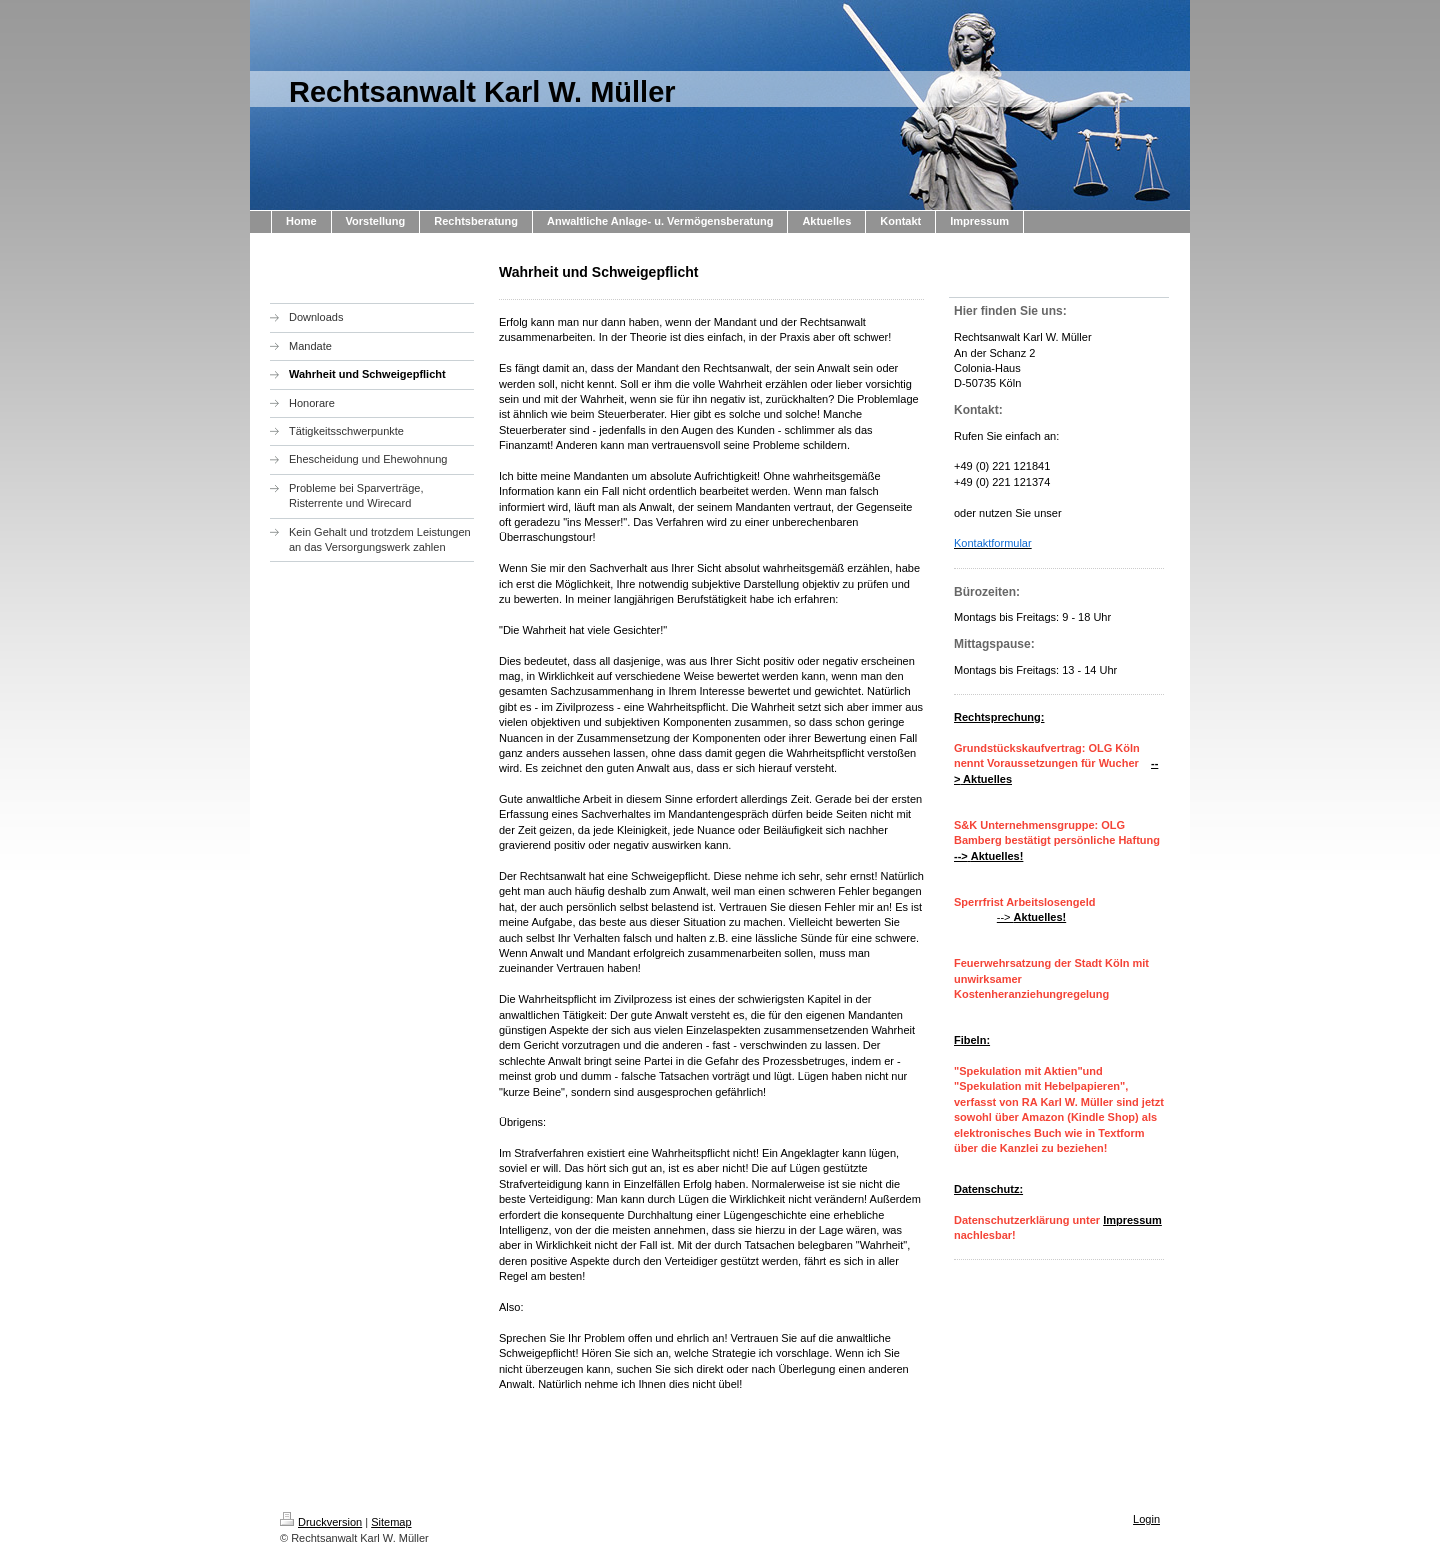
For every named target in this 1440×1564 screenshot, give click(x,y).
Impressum (1132, 1220)
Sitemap (391, 1522)
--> (1031, 917)
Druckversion (321, 1522)
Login (1146, 1519)
